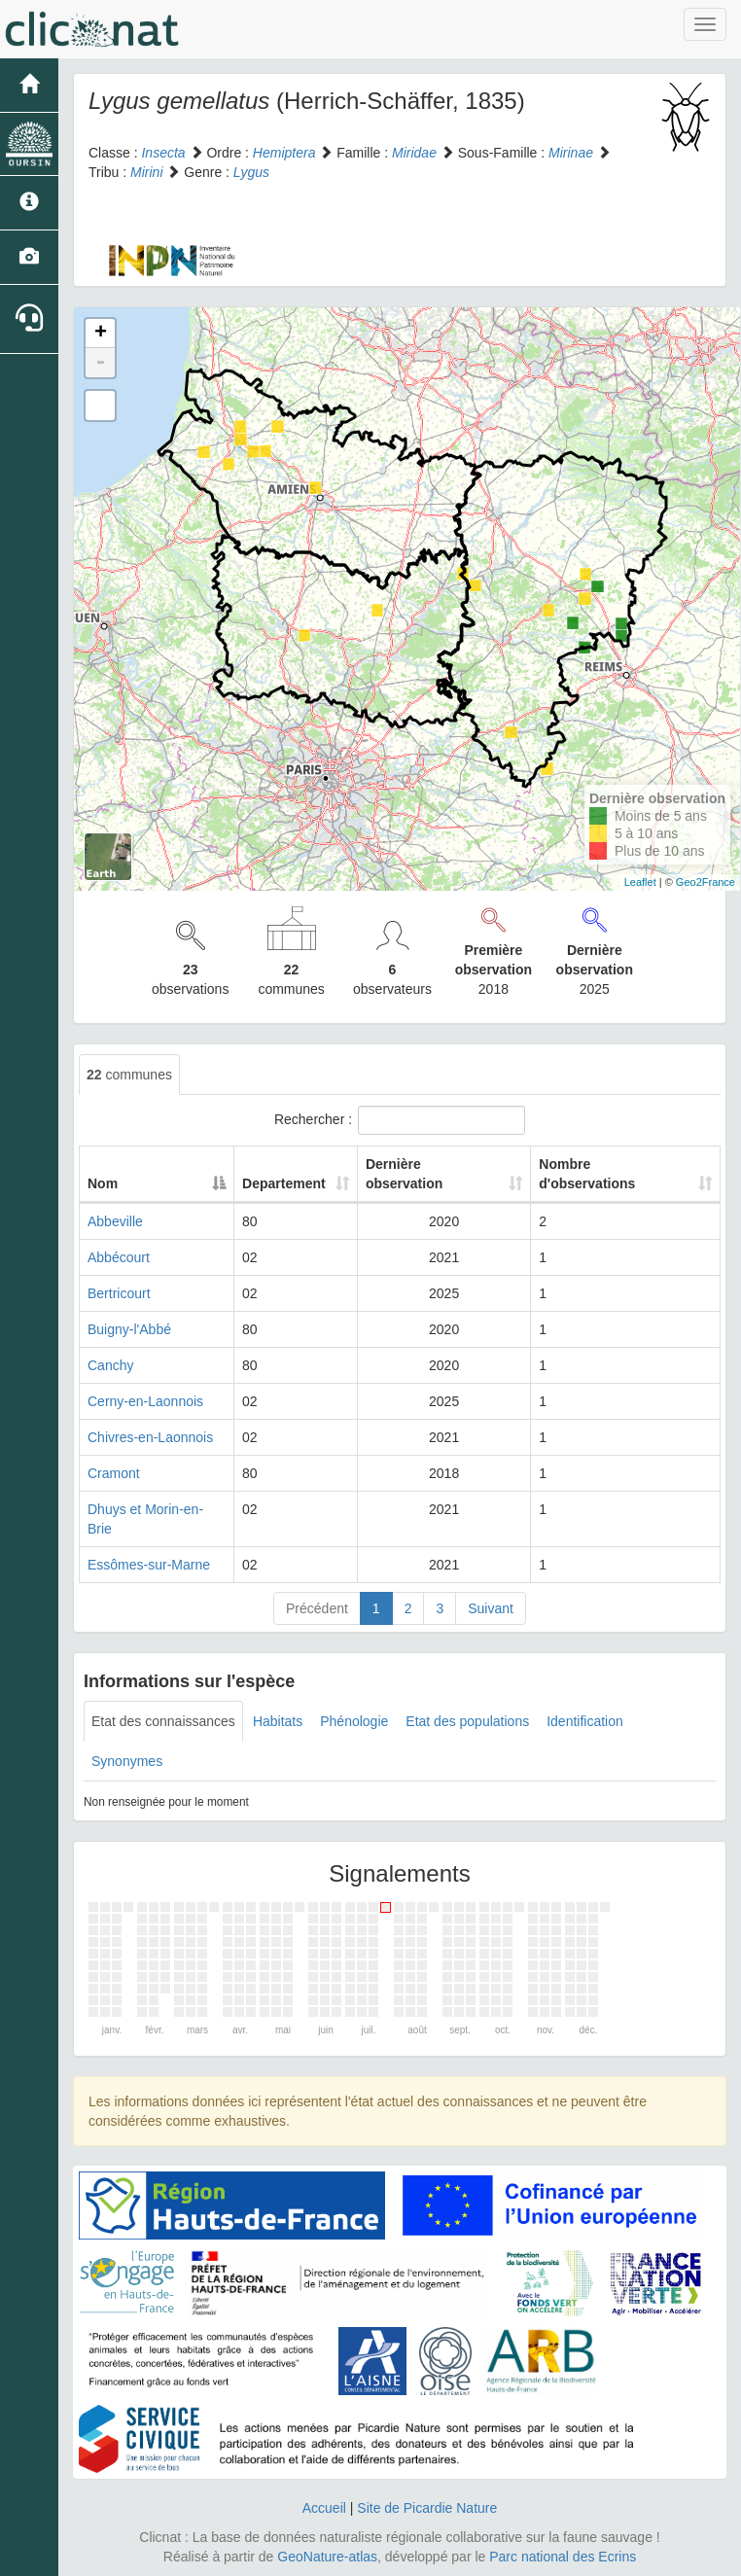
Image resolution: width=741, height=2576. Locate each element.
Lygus (251, 172)
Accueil (324, 2508)
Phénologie (354, 1721)
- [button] (100, 362)
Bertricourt (119, 1293)
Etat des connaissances (163, 1721)
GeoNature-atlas (327, 2556)
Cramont (114, 1473)
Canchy (110, 1365)
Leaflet (640, 882)
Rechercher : (399, 1120)
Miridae (414, 152)
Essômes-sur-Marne (149, 1564)
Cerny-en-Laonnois (145, 1401)
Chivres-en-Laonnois (150, 1437)
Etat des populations (467, 1721)
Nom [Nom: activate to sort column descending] (103, 1183)
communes (129, 1074)
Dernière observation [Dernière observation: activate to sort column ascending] (404, 1173)
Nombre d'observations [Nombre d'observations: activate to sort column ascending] (587, 1173)
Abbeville (115, 1221)
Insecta (163, 152)
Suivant (490, 1608)
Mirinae (570, 152)
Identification (585, 1721)
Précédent (317, 1608)
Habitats (277, 1721)
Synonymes (126, 1761)
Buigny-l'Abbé (129, 1329)
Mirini (146, 172)
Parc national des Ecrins (562, 2556)
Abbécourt (119, 1257)
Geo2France (705, 882)
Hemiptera (284, 152)
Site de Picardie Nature (427, 2508)
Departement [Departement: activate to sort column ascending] (284, 1183)
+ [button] (100, 333)
